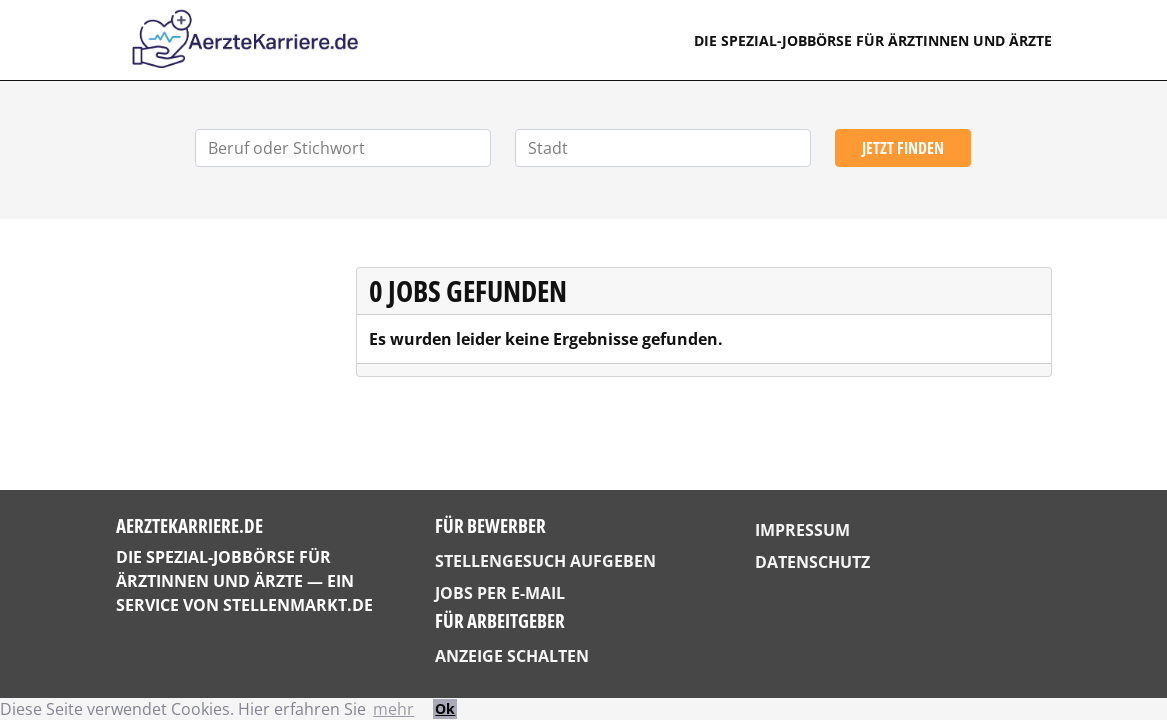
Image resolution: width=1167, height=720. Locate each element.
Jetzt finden (903, 148)
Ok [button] (445, 708)
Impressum (802, 530)
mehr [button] (393, 709)
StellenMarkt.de (298, 605)
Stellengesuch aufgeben (545, 561)
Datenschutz (812, 562)
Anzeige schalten (512, 656)
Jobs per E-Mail (500, 593)
